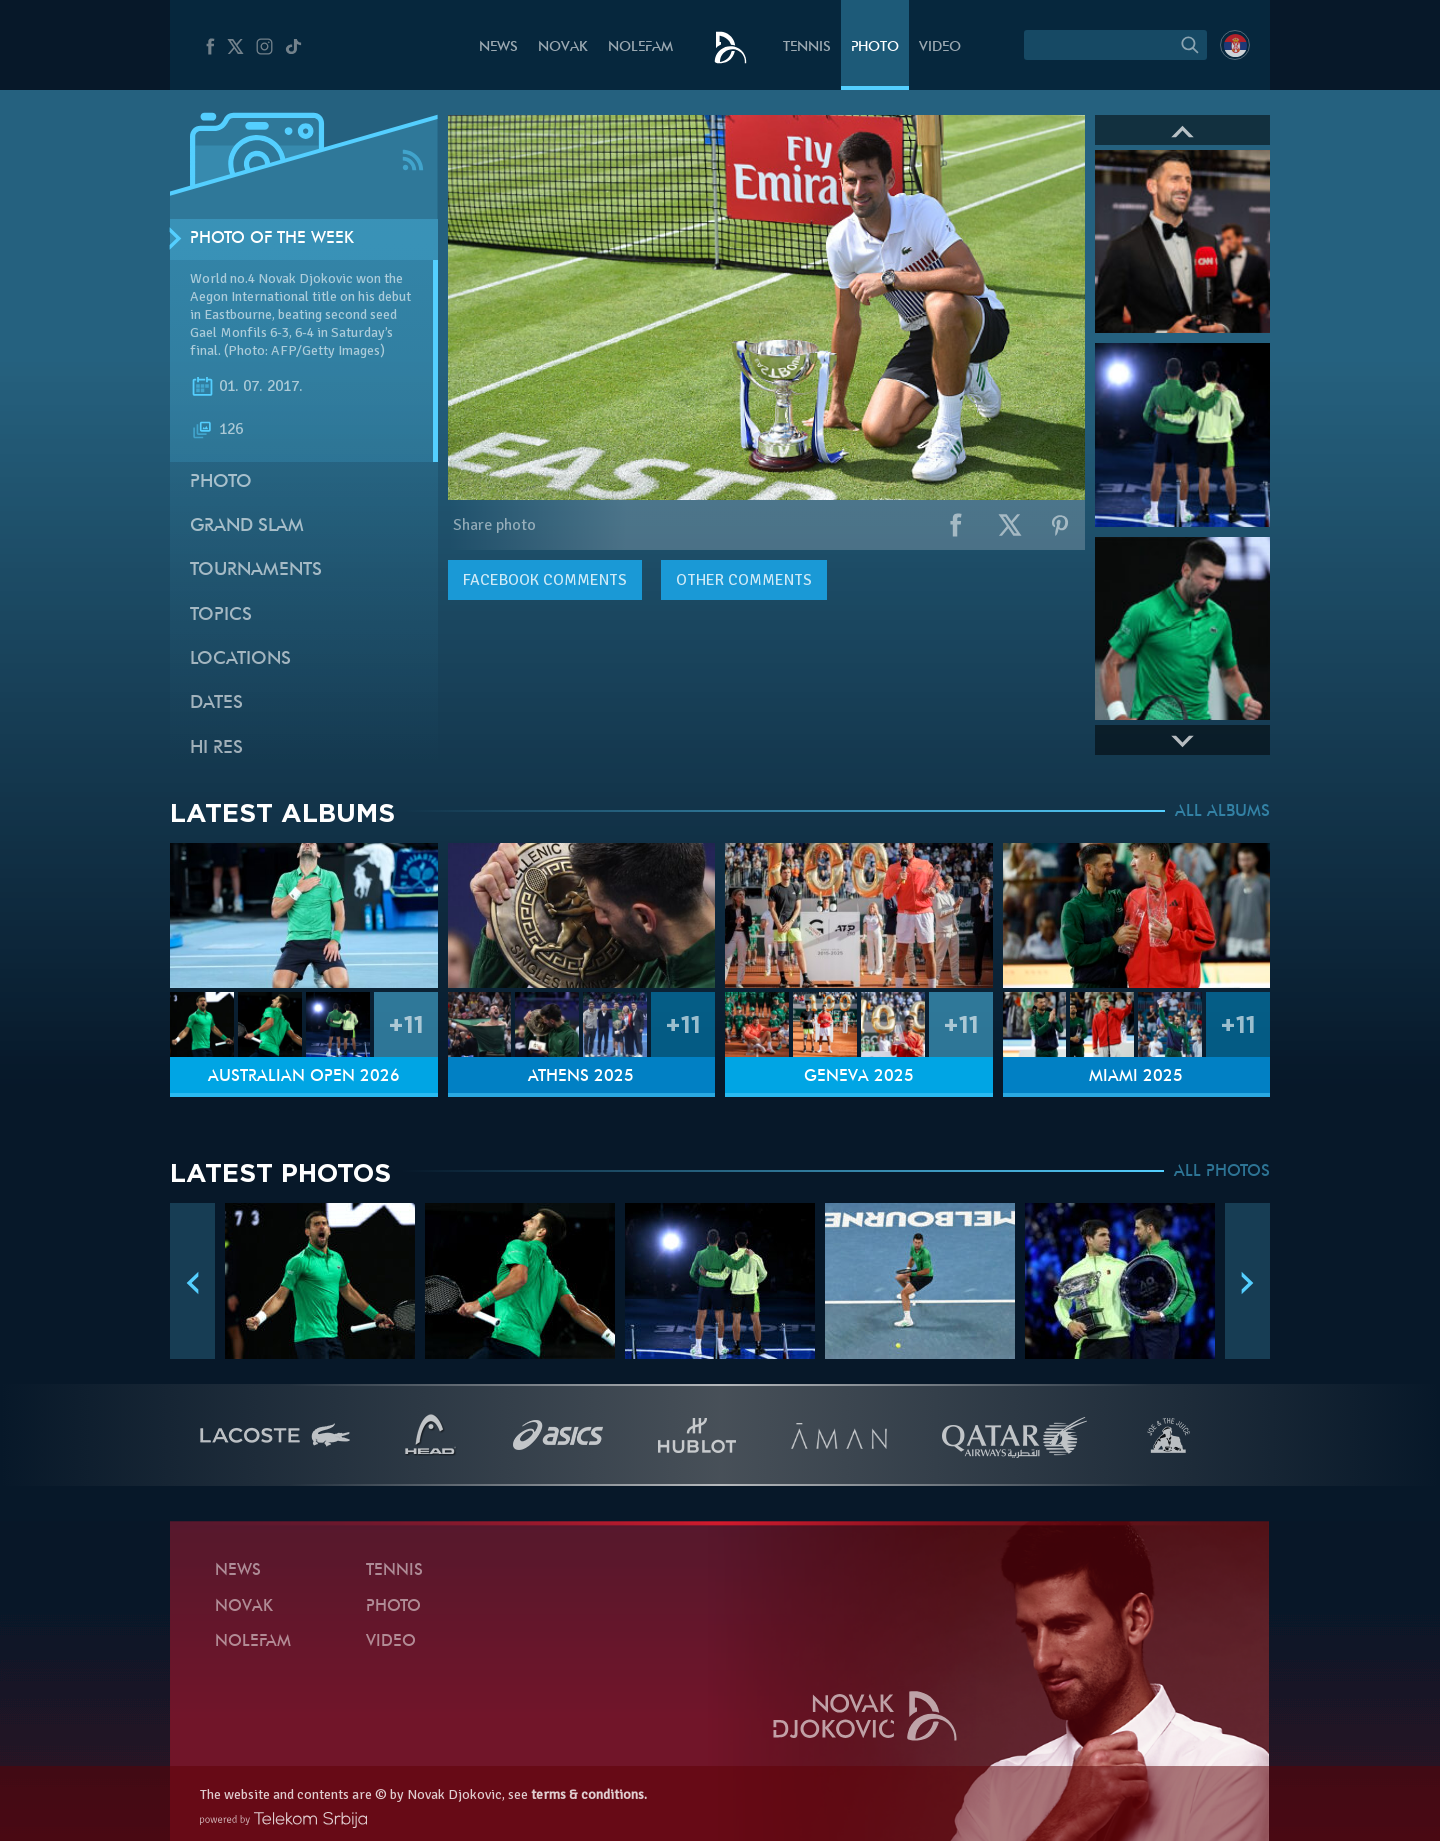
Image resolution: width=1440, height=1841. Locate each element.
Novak (563, 47)
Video (940, 47)
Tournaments (256, 570)
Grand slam (247, 526)
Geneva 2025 (859, 1077)
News (498, 47)
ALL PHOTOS (1222, 1172)
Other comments (744, 580)
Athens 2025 (581, 1077)
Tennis (807, 47)
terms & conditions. (589, 1794)
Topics (221, 615)
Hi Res (216, 748)
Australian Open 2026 (304, 1077)
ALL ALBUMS (1222, 812)
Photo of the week (272, 239)
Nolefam (640, 47)
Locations (240, 659)
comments (545, 580)
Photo (875, 47)
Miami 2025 (1136, 1077)
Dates (216, 703)
